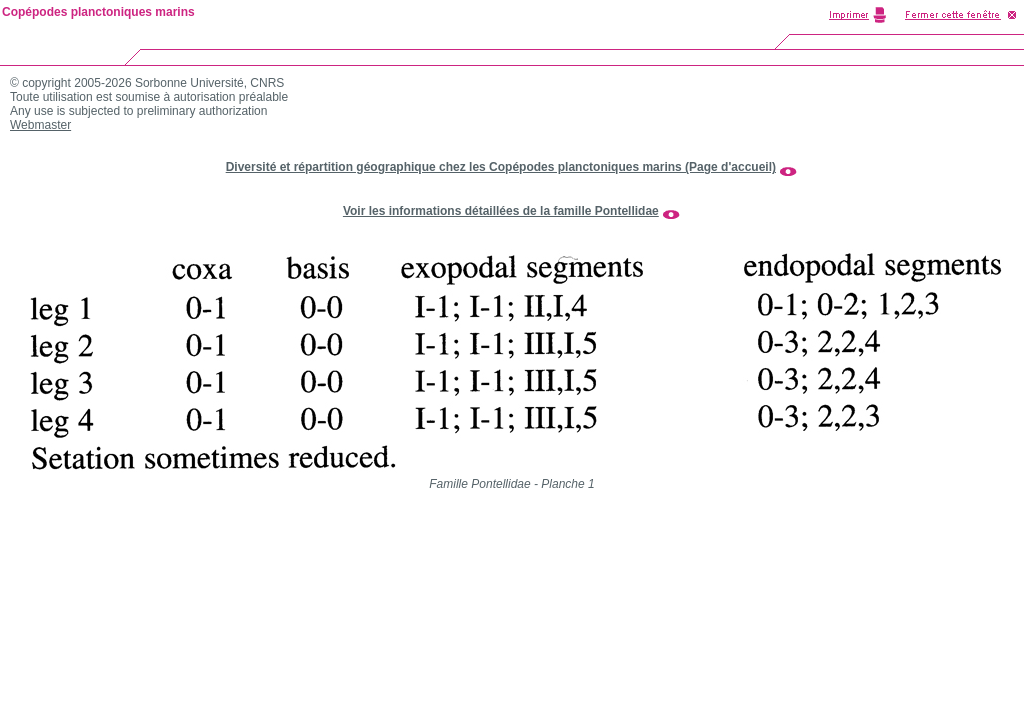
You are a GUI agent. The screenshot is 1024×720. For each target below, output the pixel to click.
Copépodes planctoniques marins (98, 12)
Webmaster (40, 125)
